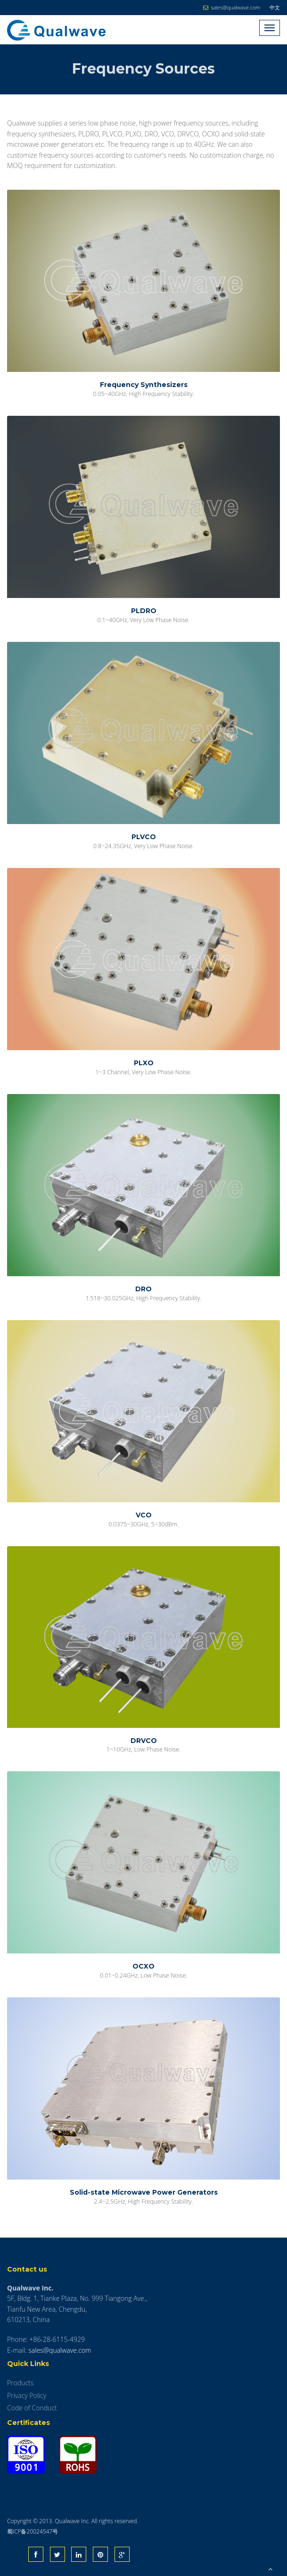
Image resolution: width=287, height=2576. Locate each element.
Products (20, 2382)
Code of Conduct (32, 2407)
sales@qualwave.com (59, 2350)
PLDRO (143, 610)
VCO (144, 1515)
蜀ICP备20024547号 (32, 2531)
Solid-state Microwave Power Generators (144, 2192)
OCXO (143, 1966)
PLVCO (143, 837)
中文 (275, 7)
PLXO (144, 1063)
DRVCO (144, 1740)
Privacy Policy (26, 2395)
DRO (143, 1289)
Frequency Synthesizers (144, 384)
